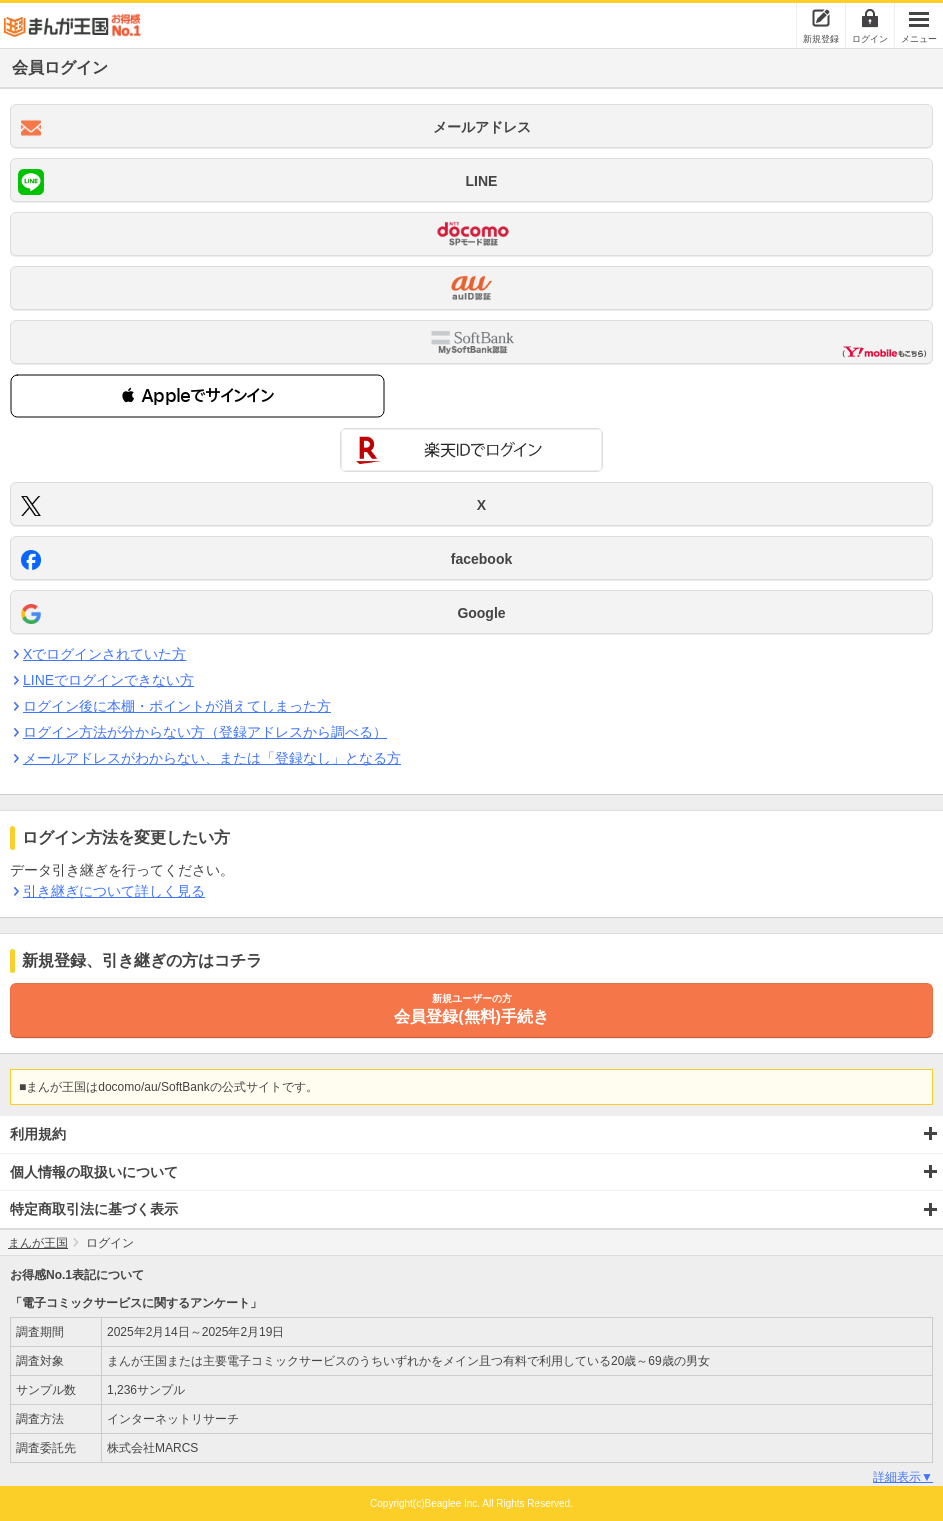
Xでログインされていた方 (104, 654)
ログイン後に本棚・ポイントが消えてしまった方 (176, 706)
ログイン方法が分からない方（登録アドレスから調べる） (204, 732)
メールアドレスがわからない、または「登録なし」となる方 (211, 758)
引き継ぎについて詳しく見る (113, 891)
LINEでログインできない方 (108, 680)
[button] (197, 396)
